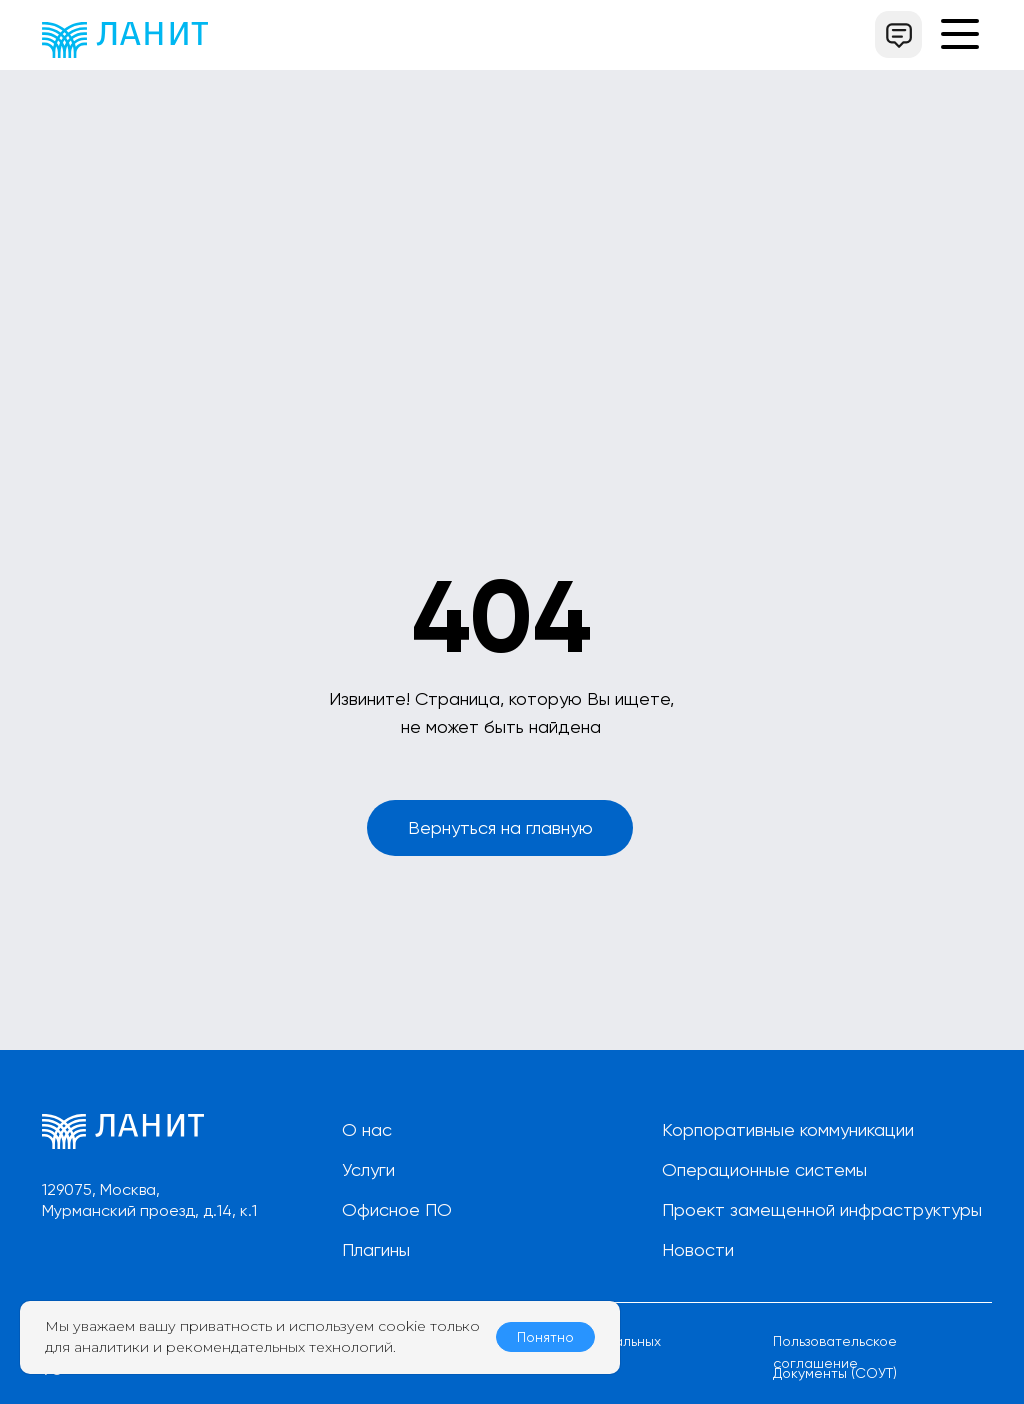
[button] (898, 34)
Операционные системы (764, 1169)
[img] (125, 40)
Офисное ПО (397, 1209)
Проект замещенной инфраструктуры (822, 1209)
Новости (698, 1249)
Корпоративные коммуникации (788, 1129)
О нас (367, 1129)
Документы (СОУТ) (835, 1373)
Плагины (376, 1249)
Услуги (368, 1169)
